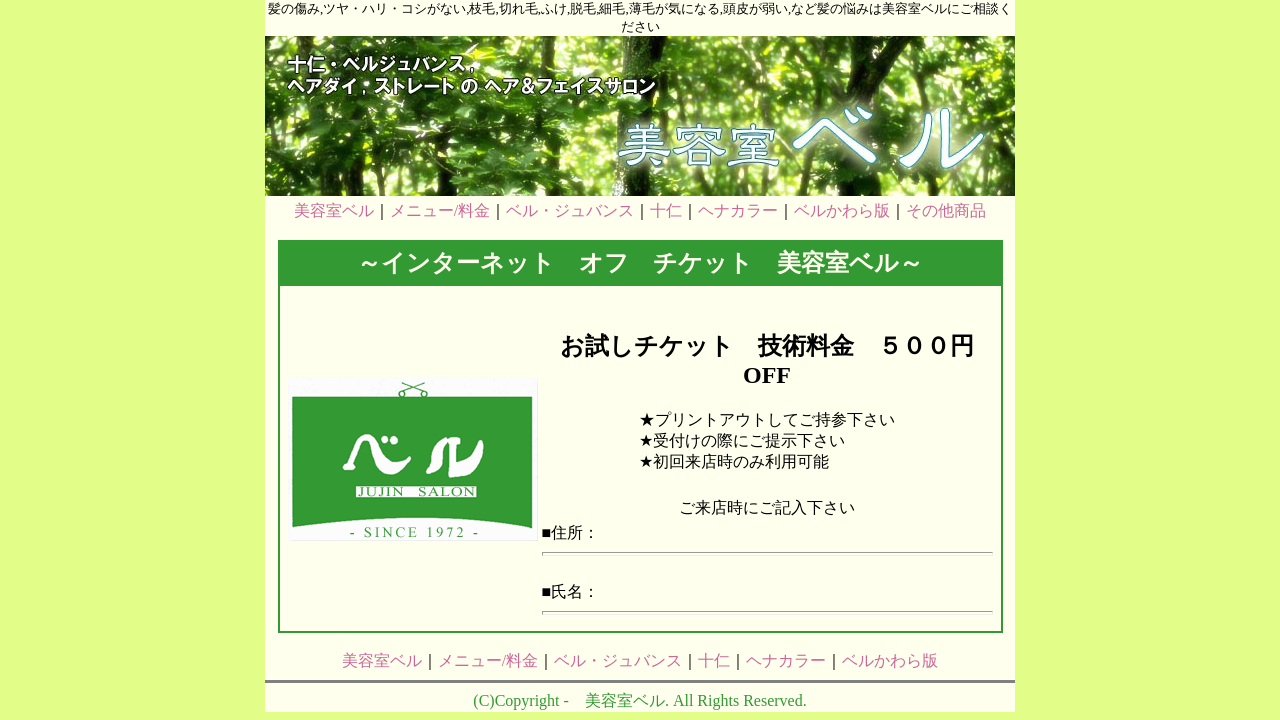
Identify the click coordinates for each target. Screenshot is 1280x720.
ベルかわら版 (842, 210)
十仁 (666, 210)
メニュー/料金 (440, 210)
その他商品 (946, 210)
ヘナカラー (738, 210)
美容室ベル (334, 210)
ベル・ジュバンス (570, 210)
